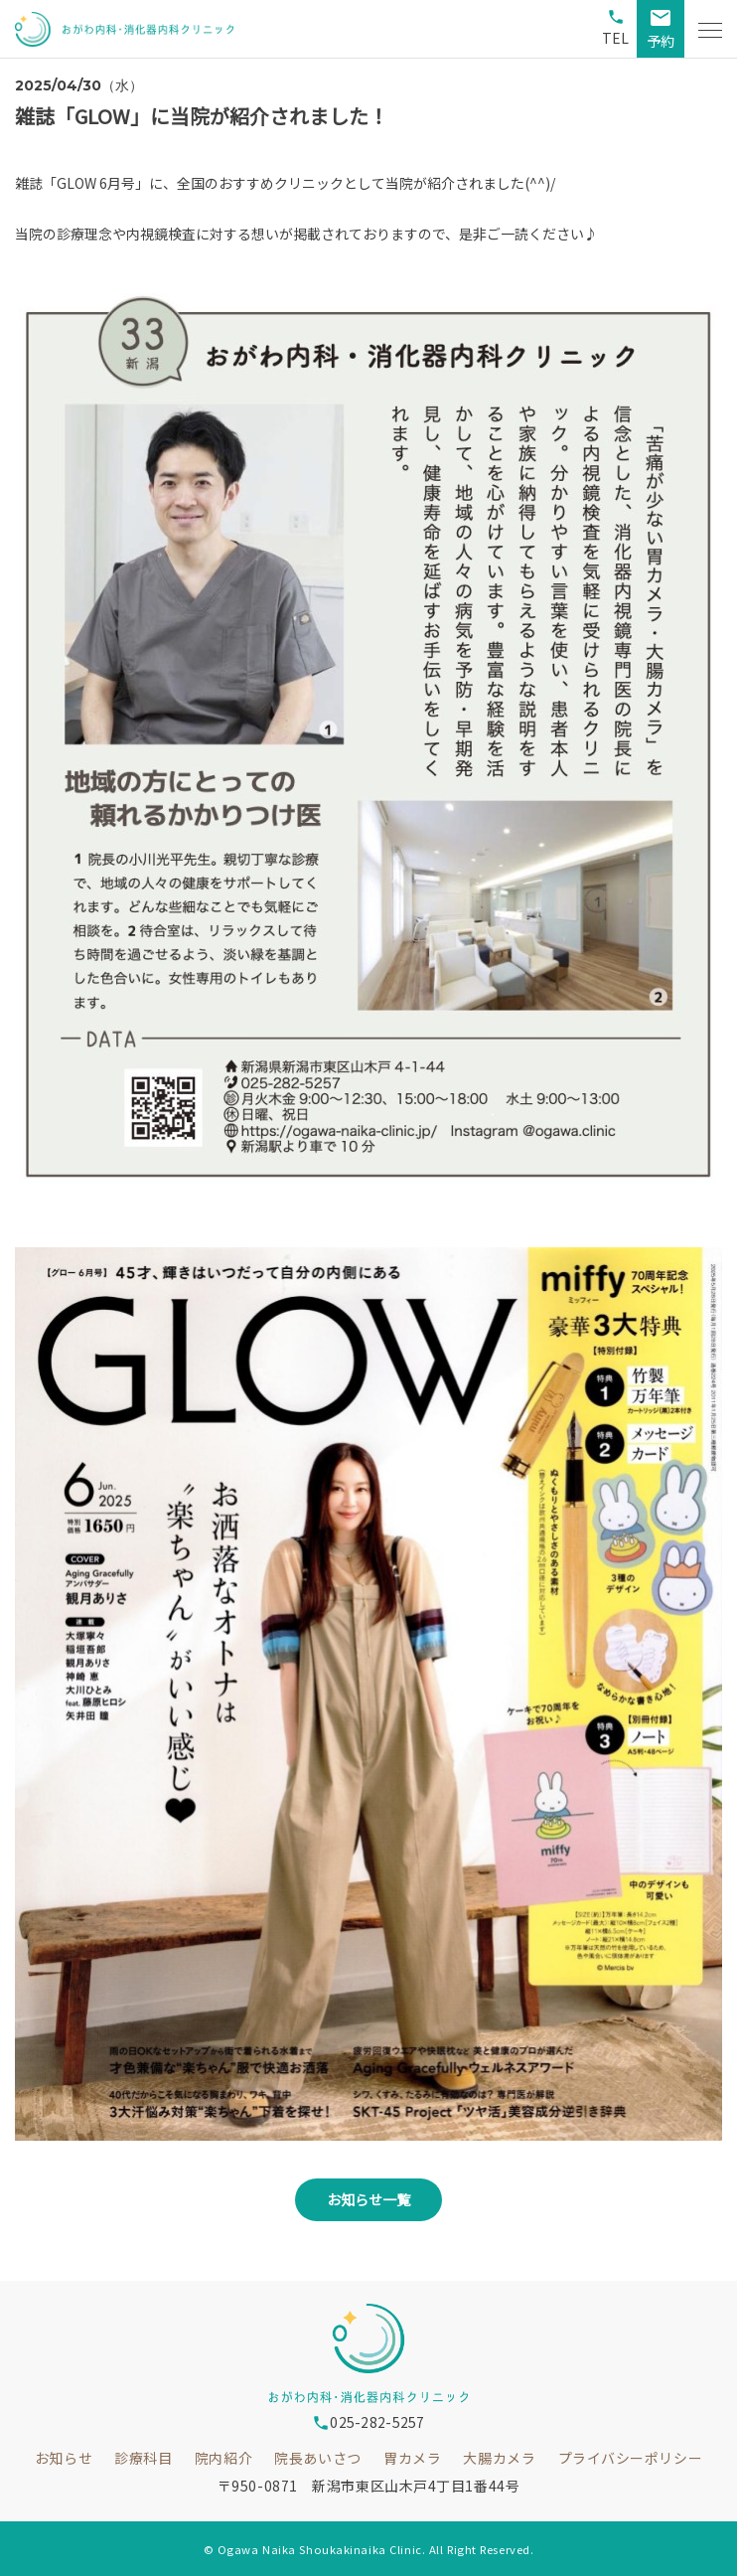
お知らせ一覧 (368, 2199)
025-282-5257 (368, 2422)
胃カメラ (412, 2458)
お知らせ (63, 2458)
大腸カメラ (499, 2458)
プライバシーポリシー (630, 2458)
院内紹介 (223, 2458)
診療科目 (143, 2458)
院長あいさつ (317, 2458)
